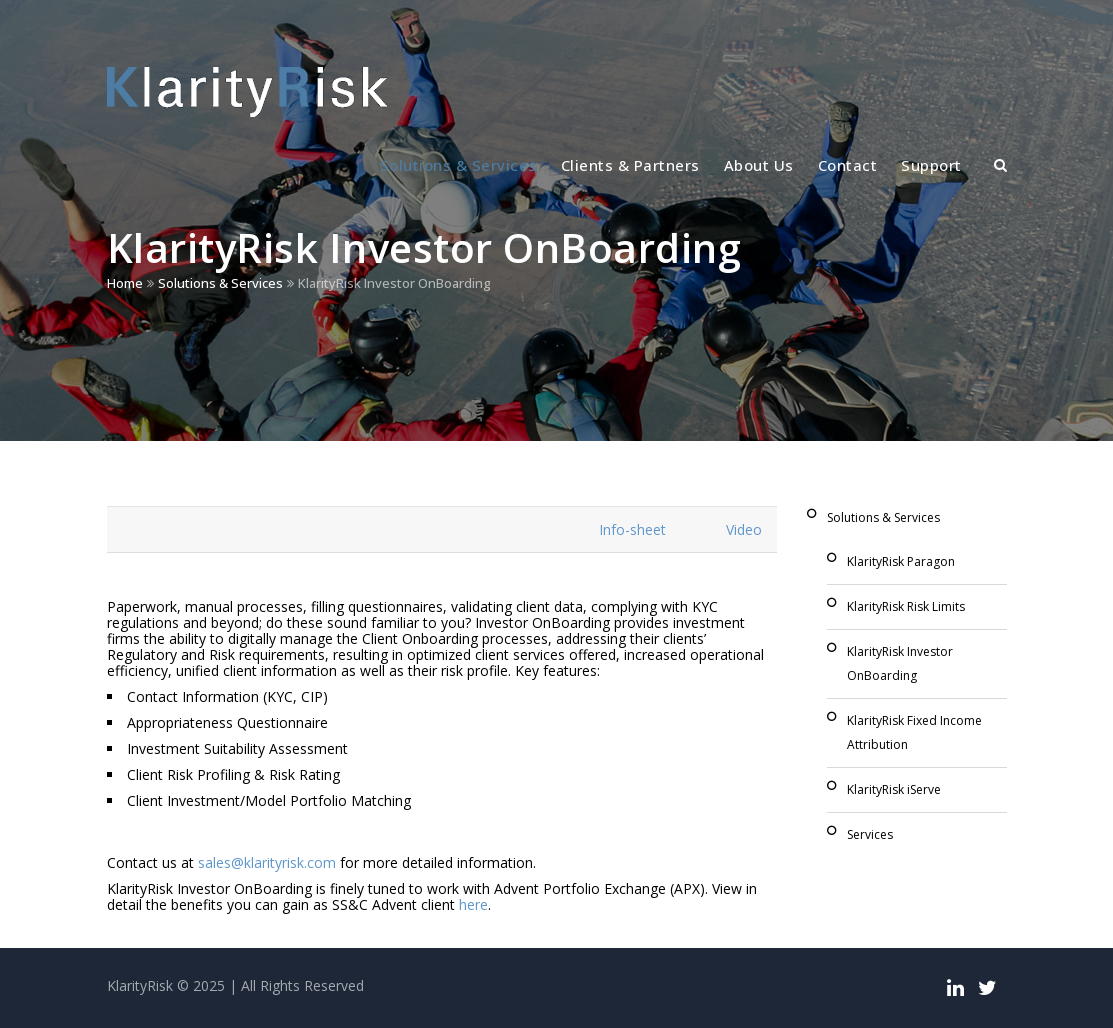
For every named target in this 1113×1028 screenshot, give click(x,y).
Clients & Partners (630, 165)
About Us (759, 165)
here (473, 904)
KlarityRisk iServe (894, 789)
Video (744, 529)
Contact (848, 165)
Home (125, 283)
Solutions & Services (458, 165)
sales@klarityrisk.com (267, 862)
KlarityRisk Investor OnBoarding (900, 663)
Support (931, 165)
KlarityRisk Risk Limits (906, 606)
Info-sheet (632, 529)
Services (870, 834)
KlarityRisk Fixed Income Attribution (914, 732)
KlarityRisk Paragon (901, 561)
